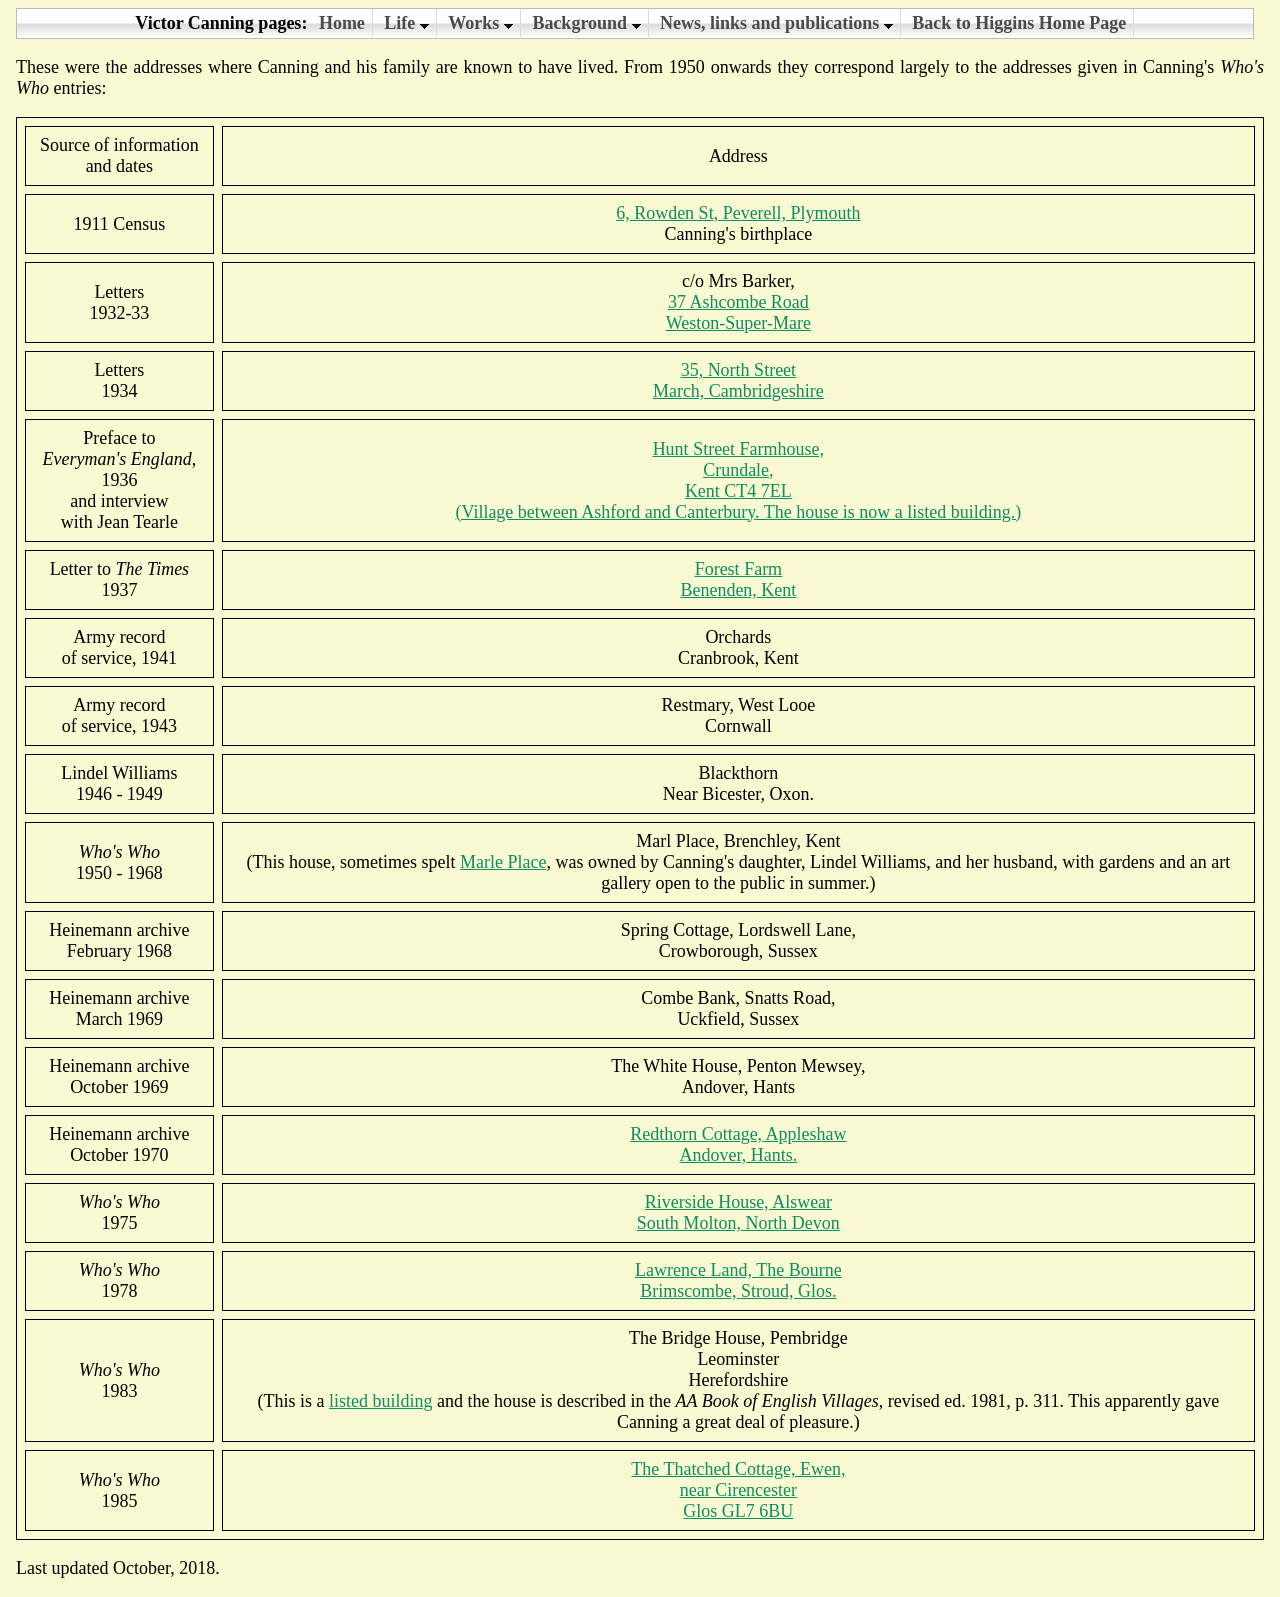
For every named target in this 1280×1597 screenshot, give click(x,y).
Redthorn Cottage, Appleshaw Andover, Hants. (738, 1144)
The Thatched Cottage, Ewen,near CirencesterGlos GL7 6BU (738, 1490)
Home (342, 23)
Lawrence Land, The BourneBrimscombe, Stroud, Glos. (738, 1280)
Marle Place (503, 862)
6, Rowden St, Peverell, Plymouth (738, 213)
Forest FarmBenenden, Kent (738, 579)
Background (586, 23)
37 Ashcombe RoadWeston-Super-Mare (738, 312)
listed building (381, 1401)
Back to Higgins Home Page (1019, 23)
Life (406, 23)
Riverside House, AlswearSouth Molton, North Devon (738, 1212)
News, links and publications (776, 23)
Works (480, 23)
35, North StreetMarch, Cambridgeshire (738, 380)
